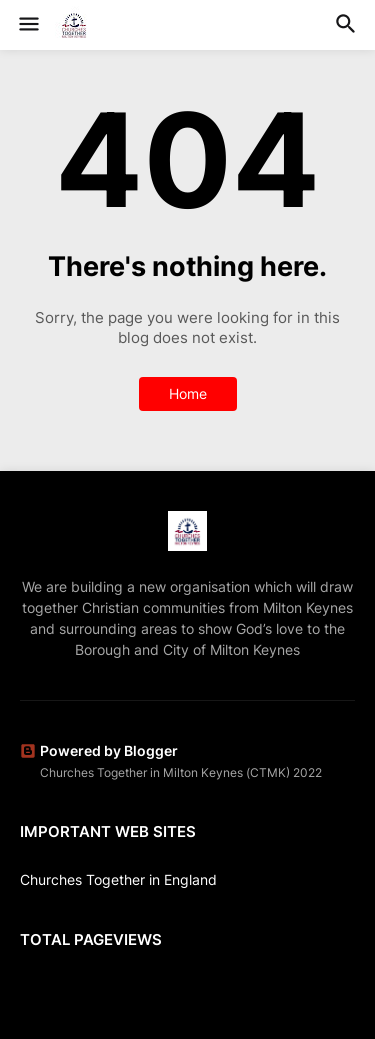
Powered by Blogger (99, 750)
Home (188, 393)
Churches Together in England (118, 879)
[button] (27, 25)
